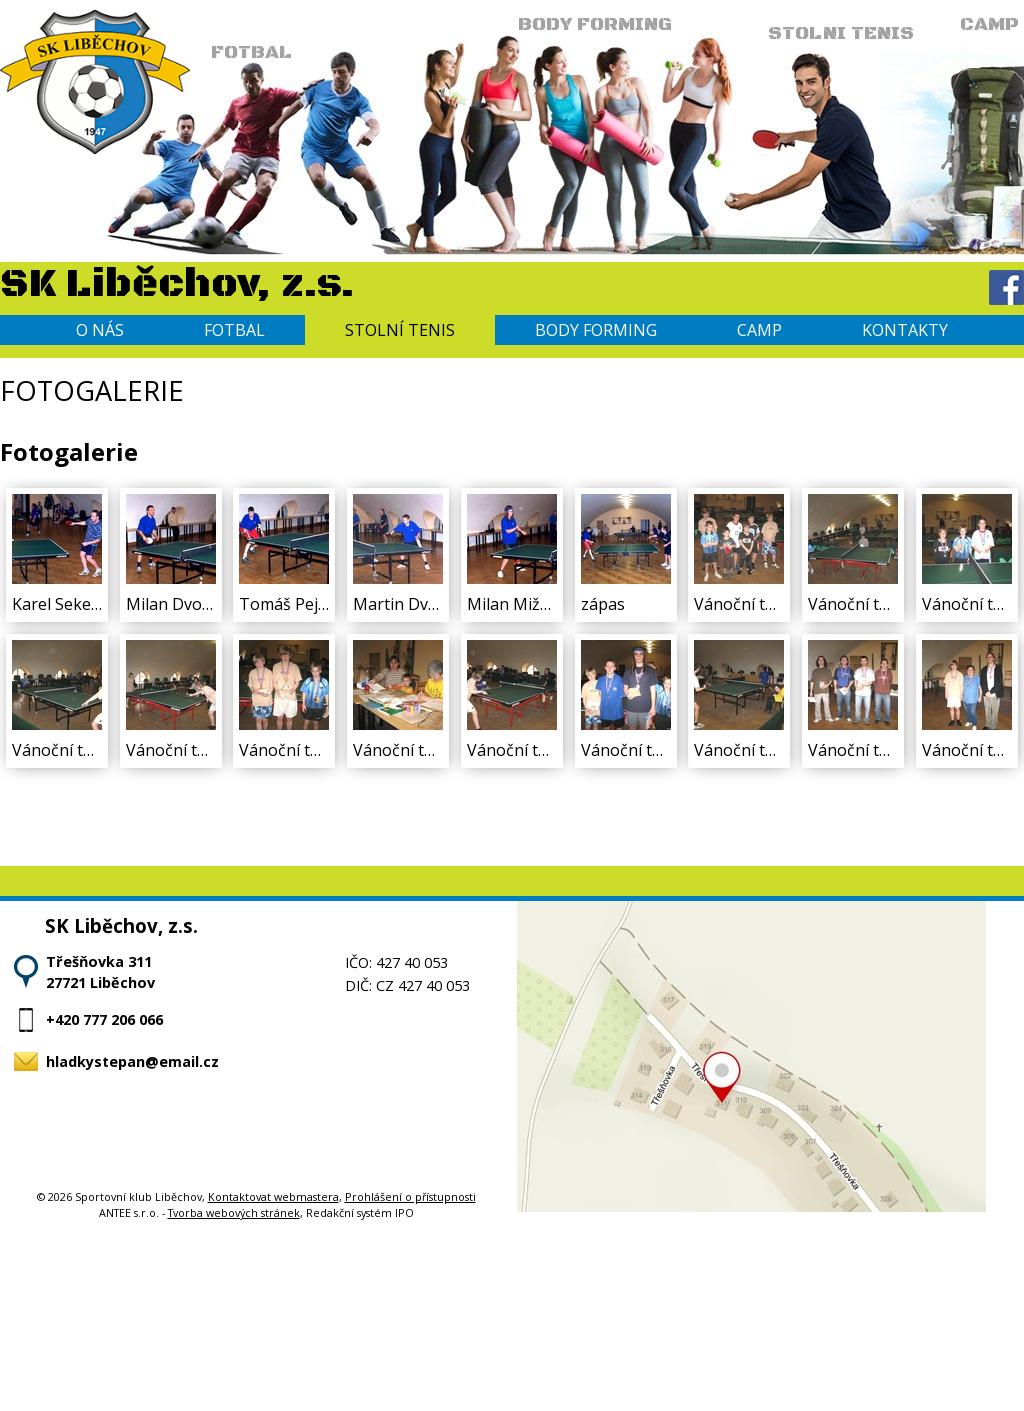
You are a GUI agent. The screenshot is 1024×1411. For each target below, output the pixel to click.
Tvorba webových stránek (234, 1212)
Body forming (596, 330)
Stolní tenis (400, 330)
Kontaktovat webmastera (273, 1196)
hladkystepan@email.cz (132, 1061)
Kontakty (905, 330)
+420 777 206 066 (104, 1019)
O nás (100, 330)
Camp (759, 330)
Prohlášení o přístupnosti (410, 1196)
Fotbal (234, 330)
